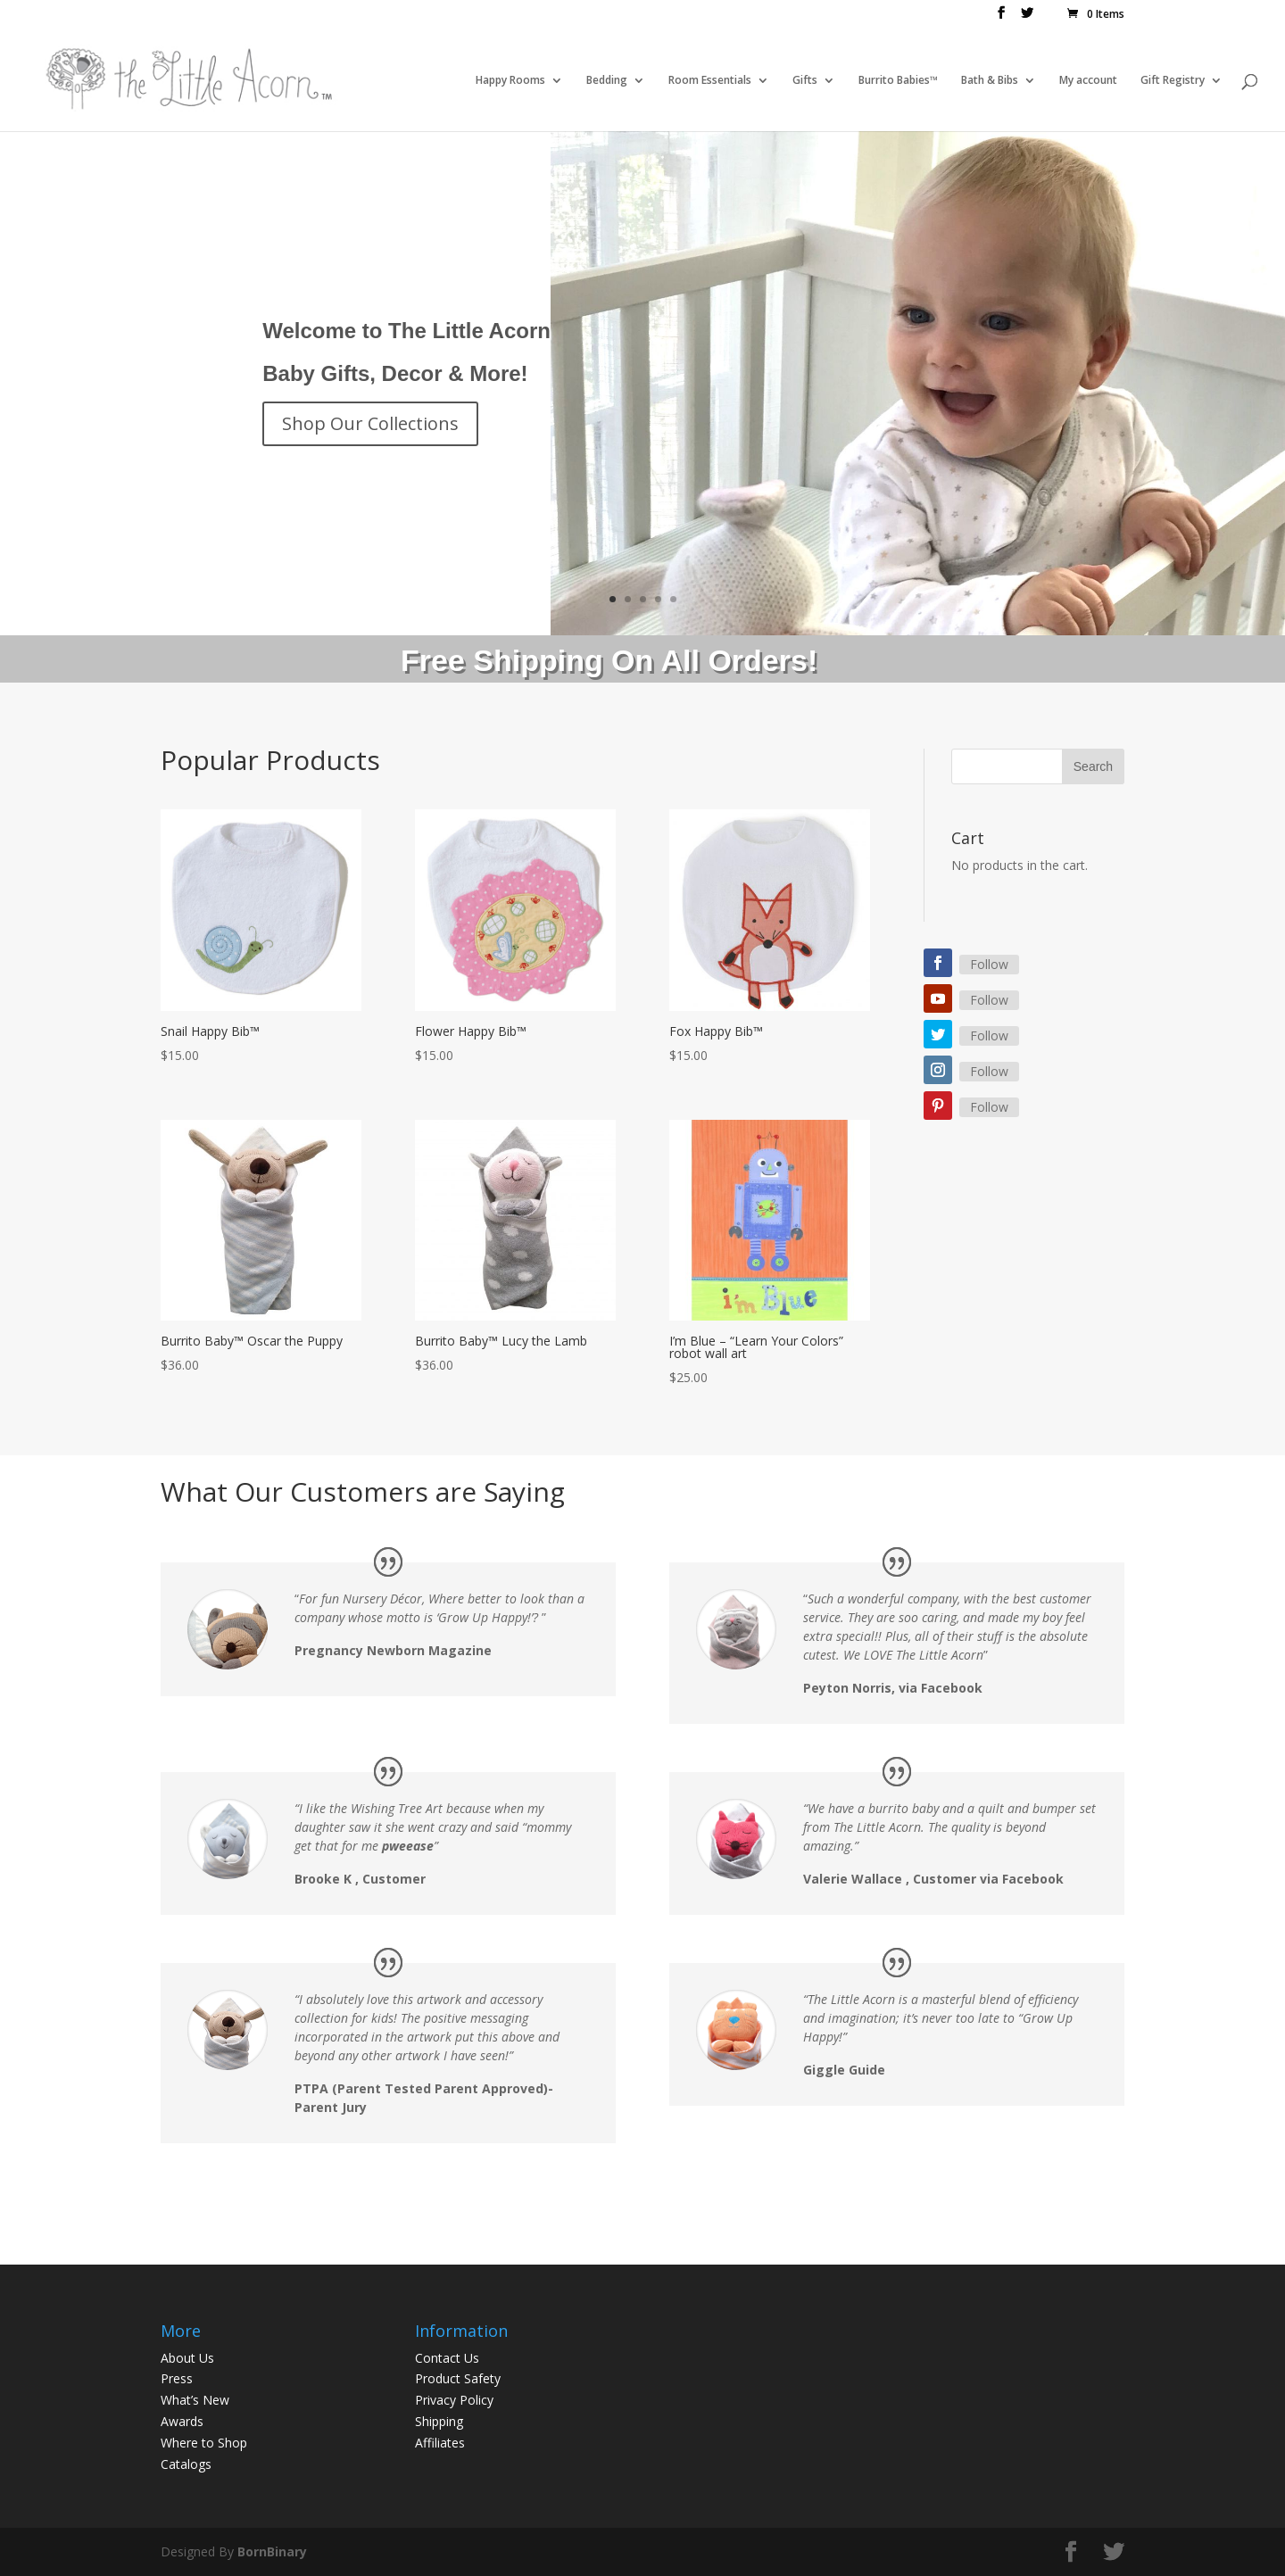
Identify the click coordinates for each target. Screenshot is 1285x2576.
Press (177, 2378)
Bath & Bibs (989, 80)
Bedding (606, 80)
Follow (989, 964)
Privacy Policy (454, 2399)
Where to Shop (204, 2442)
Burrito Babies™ (898, 80)
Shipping (439, 2421)
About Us (187, 2357)
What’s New (195, 2399)
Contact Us (447, 2357)
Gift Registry (1172, 80)
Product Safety (458, 2378)
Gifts (804, 80)
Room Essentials (709, 80)
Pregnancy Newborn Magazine (393, 1650)
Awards (182, 2421)
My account (1088, 80)
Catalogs (186, 2464)
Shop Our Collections (370, 423)
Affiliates (440, 2442)
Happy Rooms (510, 80)
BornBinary (272, 2551)
